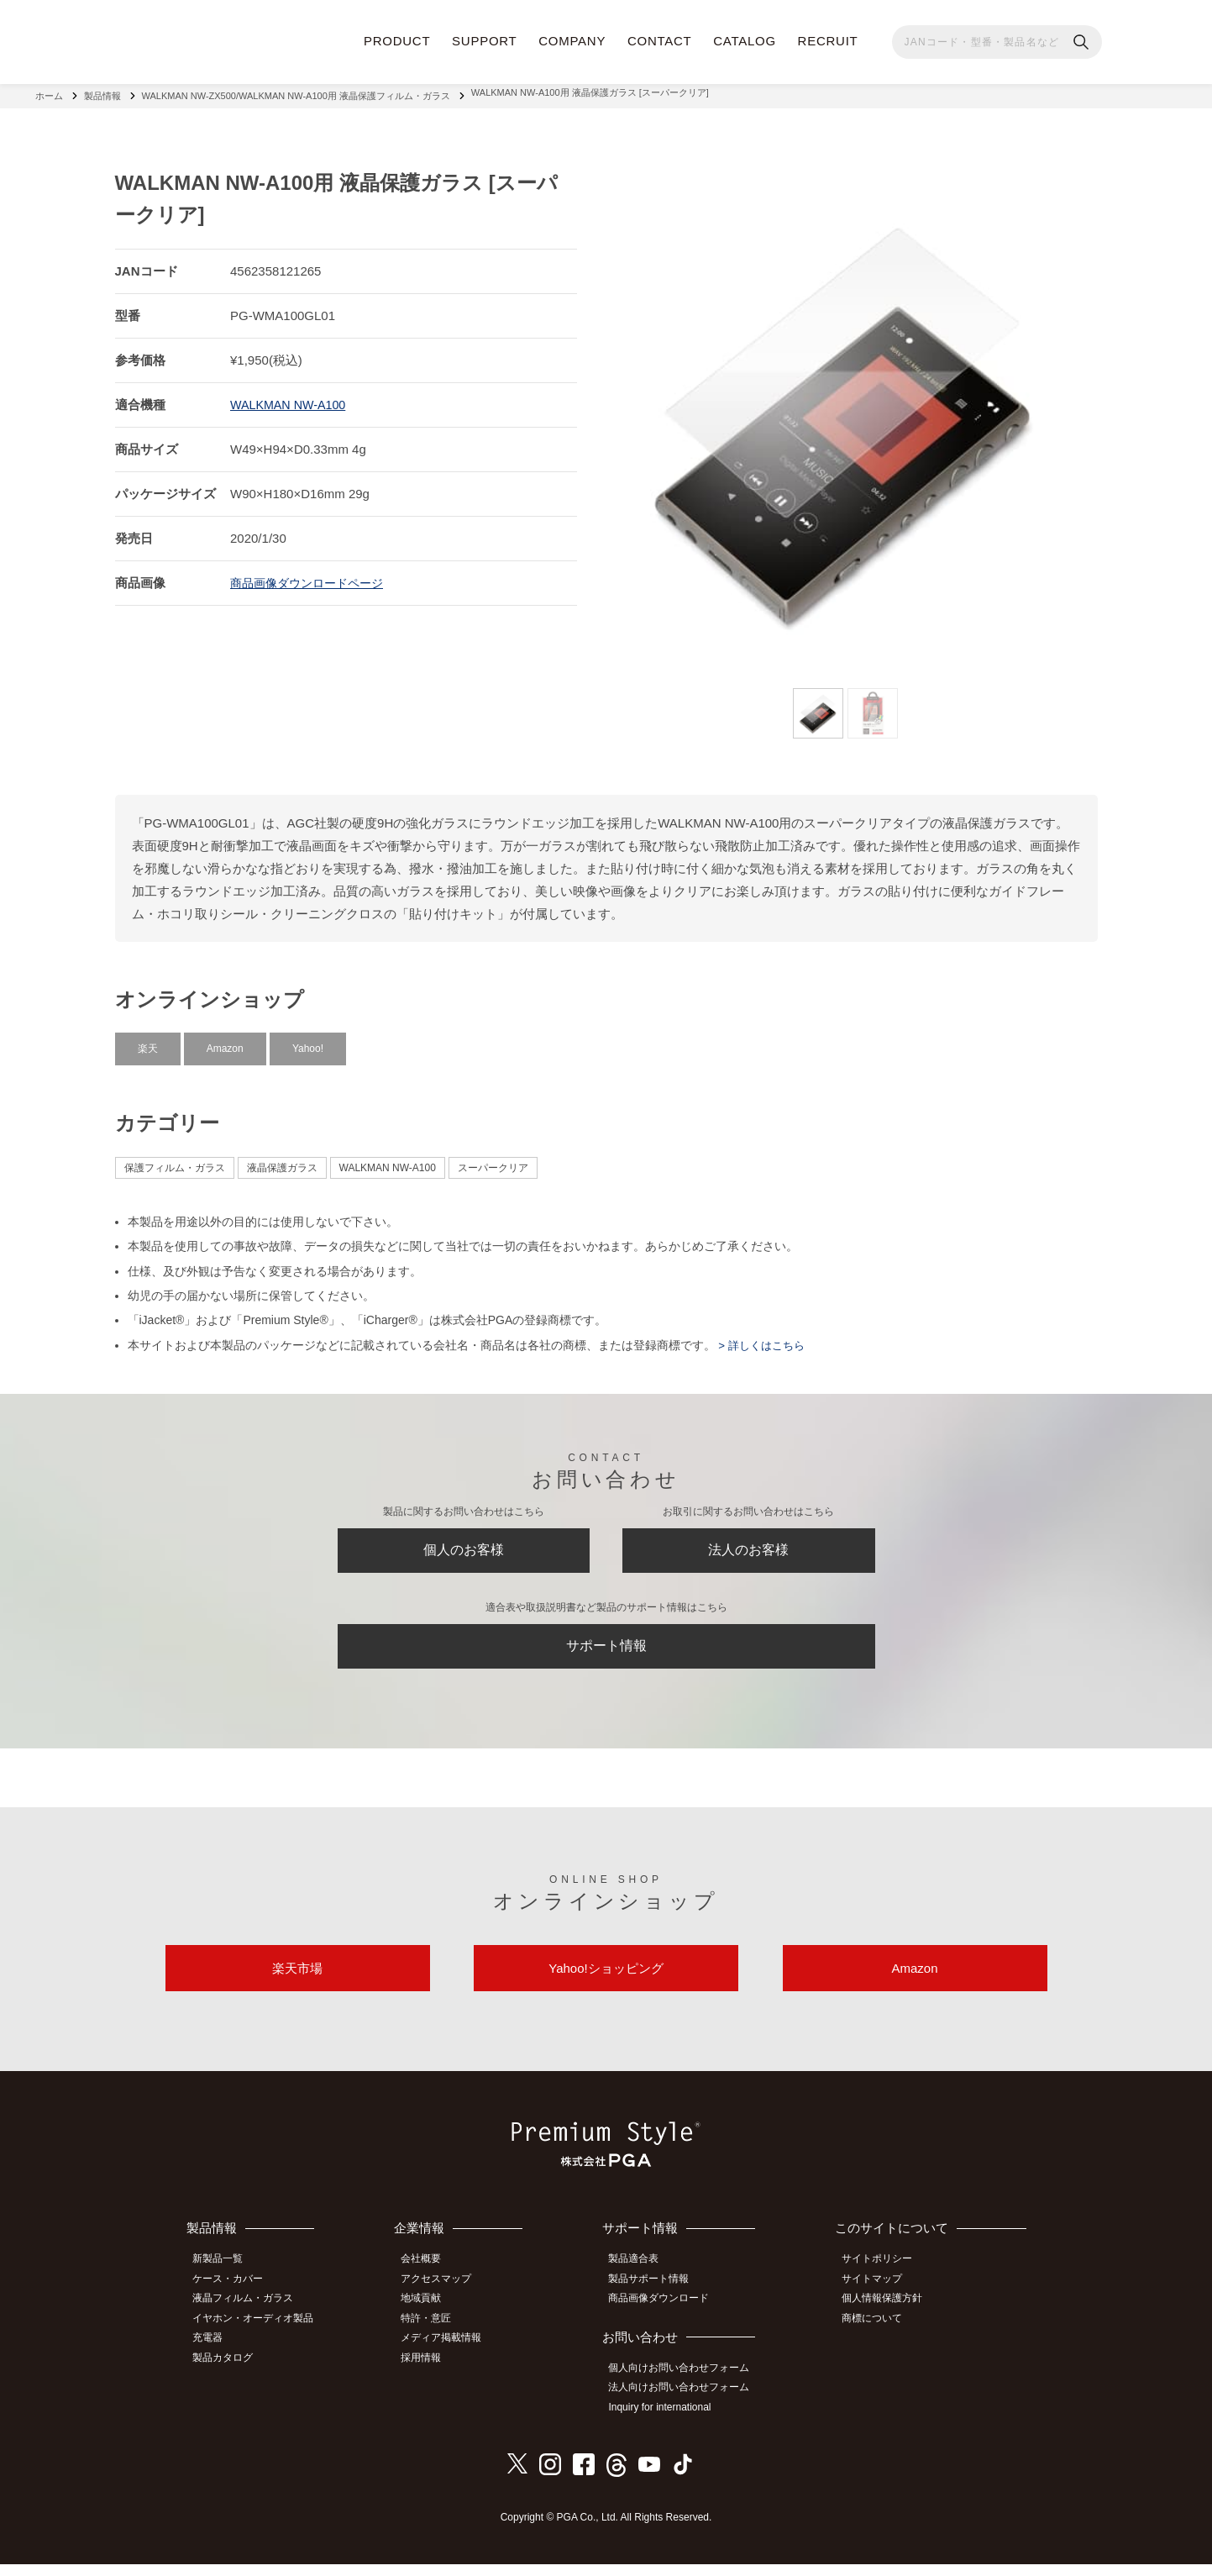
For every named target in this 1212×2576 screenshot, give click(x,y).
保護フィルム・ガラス (174, 1161)
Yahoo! (307, 1042)
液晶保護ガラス (282, 1161)
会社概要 (430, 2278)
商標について (877, 2334)
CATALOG (744, 41)
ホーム (49, 92)
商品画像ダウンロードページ (312, 576)
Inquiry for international (667, 2420)
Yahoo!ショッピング (605, 1983)
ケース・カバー (234, 2297)
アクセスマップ (445, 2297)
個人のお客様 (463, 1547)
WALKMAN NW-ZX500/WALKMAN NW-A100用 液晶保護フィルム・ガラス (296, 92)
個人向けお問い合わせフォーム (686, 2383)
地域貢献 (430, 2315)
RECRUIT (828, 41)
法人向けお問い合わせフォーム (686, 2402)
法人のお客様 (748, 1547)
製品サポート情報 (656, 2297)
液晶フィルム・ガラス (249, 2315)
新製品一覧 (224, 2278)
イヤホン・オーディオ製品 (259, 2334)
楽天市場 (297, 1983)
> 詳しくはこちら (763, 1338)
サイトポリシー (882, 2278)
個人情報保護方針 (887, 2315)
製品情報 (102, 92)
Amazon (225, 1042)
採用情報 (430, 2371)
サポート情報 (606, 1651)
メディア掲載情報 (450, 2352)
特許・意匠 (435, 2334)
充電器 (214, 2352)
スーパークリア (493, 1161)
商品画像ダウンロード (666, 2315)
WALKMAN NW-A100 (290, 398)
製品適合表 (641, 2278)
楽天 (148, 1042)
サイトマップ (877, 2297)
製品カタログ (229, 2371)
